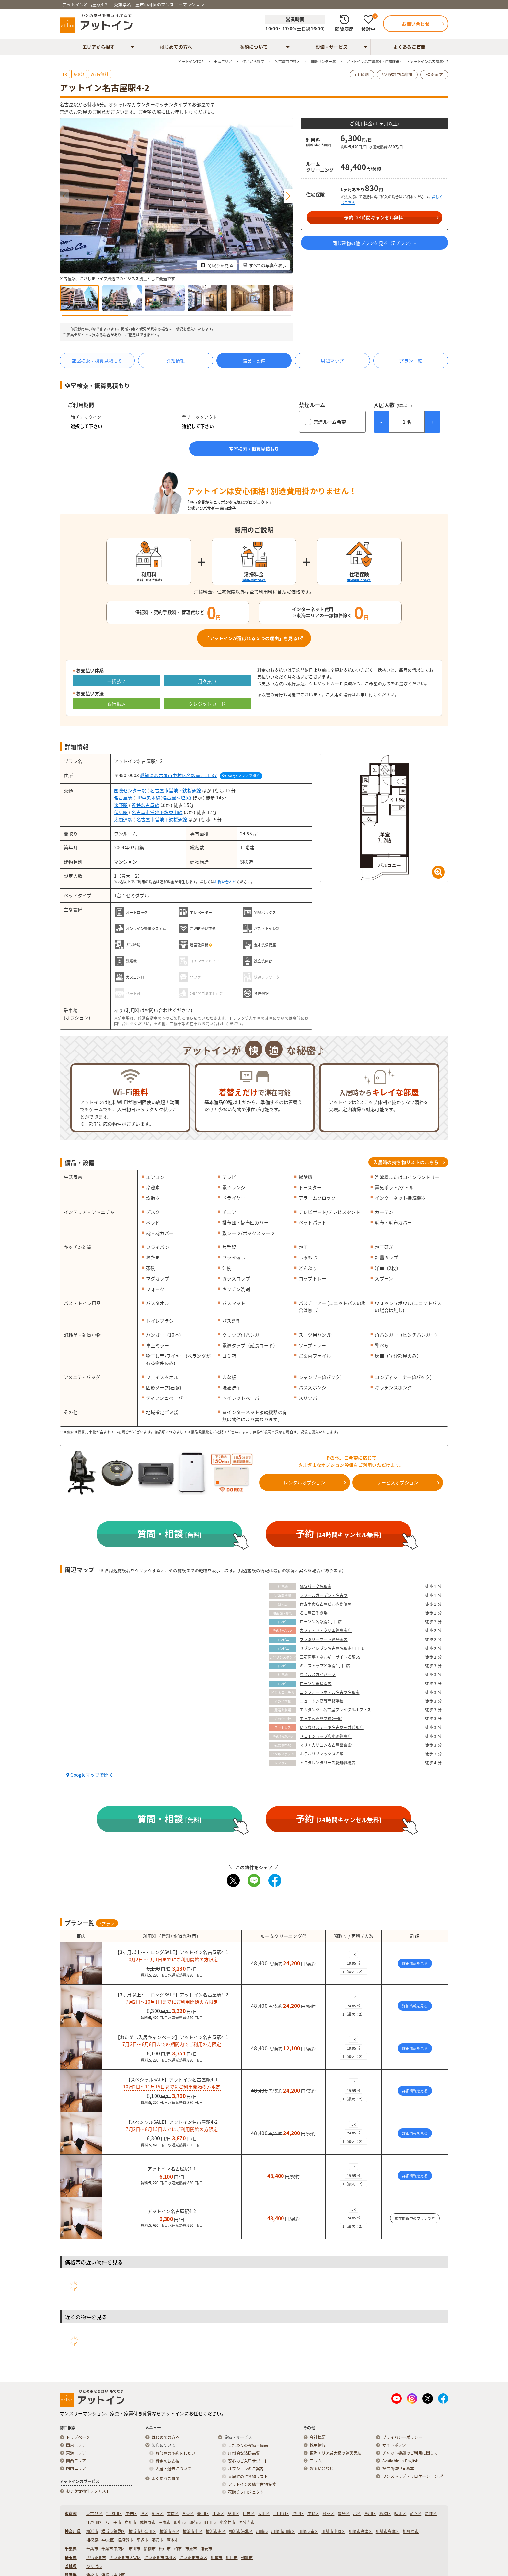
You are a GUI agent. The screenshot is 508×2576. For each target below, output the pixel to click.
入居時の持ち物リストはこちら (406, 1162)
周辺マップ (332, 360)
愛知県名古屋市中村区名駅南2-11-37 (178, 775)
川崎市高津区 (361, 2531)
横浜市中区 (192, 2531)
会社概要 (318, 2437)
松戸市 (165, 2549)
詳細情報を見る (415, 1963)
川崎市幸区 (308, 2531)
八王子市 (113, 2522)
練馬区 (400, 2513)
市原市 (191, 2549)
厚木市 (173, 2540)
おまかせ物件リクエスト (88, 2491)
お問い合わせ (225, 882)
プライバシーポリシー (402, 2437)
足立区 (415, 2513)
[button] (288, 196)
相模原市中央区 (100, 2540)
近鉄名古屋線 (145, 805)
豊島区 (344, 2513)
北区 (357, 2513)
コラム (316, 2461)
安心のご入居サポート (248, 2461)
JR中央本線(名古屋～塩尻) (164, 797)
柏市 (178, 2549)
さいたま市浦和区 (160, 2557)
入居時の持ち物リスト (248, 2476)
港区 (144, 2513)
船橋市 (150, 2549)
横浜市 (92, 2531)
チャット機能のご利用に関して (410, 2453)
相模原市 (411, 2531)
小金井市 (228, 2522)
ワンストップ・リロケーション (412, 2476)
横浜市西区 (169, 2531)
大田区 (264, 2513)
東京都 (71, 2513)
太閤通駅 (123, 819)
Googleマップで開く (241, 775)
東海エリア (76, 2453)
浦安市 (206, 2549)
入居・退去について (173, 2469)
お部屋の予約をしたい (175, 2453)
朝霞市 (247, 2557)
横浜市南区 (215, 2531)
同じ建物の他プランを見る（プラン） (374, 243)
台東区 (188, 2513)
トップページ (78, 2437)
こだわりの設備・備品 (248, 2445)
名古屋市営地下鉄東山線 (157, 812)
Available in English (400, 2461)
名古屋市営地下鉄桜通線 (175, 790)
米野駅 (121, 805)
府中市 (180, 2522)
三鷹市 (165, 2522)
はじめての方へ (176, 46)
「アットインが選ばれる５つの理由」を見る (254, 638)
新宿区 (158, 2513)
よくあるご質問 (409, 46)
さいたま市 (96, 2557)
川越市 (217, 2557)
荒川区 (370, 2513)
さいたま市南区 (193, 2557)
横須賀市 (125, 2540)
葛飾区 (431, 2513)
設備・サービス (332, 46)
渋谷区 (298, 2513)
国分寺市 (247, 2522)
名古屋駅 (123, 797)
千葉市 (92, 2549)
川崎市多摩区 (388, 2531)
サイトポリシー (396, 2445)
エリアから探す (98, 46)
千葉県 (71, 2549)
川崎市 (262, 2531)
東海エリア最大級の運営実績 (336, 2453)
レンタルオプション (304, 1482)
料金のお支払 (167, 2461)
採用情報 (318, 2445)
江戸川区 (94, 2522)
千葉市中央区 (113, 2549)
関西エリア (76, 2461)
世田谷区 (281, 2513)
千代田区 (114, 2513)
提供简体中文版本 (398, 2468)
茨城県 (71, 2566)
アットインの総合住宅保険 (252, 2484)
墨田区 (203, 2513)
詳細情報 (175, 360)
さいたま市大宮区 (125, 2557)
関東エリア (76, 2445)
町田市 (210, 2522)
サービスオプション (398, 1482)
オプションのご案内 (246, 2469)
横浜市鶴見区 (113, 2531)
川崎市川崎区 (283, 2531)
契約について (254, 46)
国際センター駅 (130, 790)
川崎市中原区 (333, 2531)
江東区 (218, 2513)
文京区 (173, 2513)
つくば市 (94, 2566)
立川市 (130, 2522)
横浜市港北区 (241, 2531)
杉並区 (329, 2513)
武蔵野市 (148, 2522)
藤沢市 (158, 2540)
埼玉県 (71, 2557)
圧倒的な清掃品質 (244, 2453)
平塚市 (142, 2540)
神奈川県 (73, 2531)
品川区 (233, 2513)
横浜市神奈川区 (142, 2531)
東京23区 (94, 2513)
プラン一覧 (410, 360)
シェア (434, 74)
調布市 (195, 2522)
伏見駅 (121, 812)
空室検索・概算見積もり (97, 360)
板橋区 (385, 2513)
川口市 (232, 2557)
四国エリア (76, 2468)
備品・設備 (253, 360)
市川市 (135, 2549)
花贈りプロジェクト (246, 2492)
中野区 (313, 2513)
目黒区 (249, 2513)
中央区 (131, 2513)
